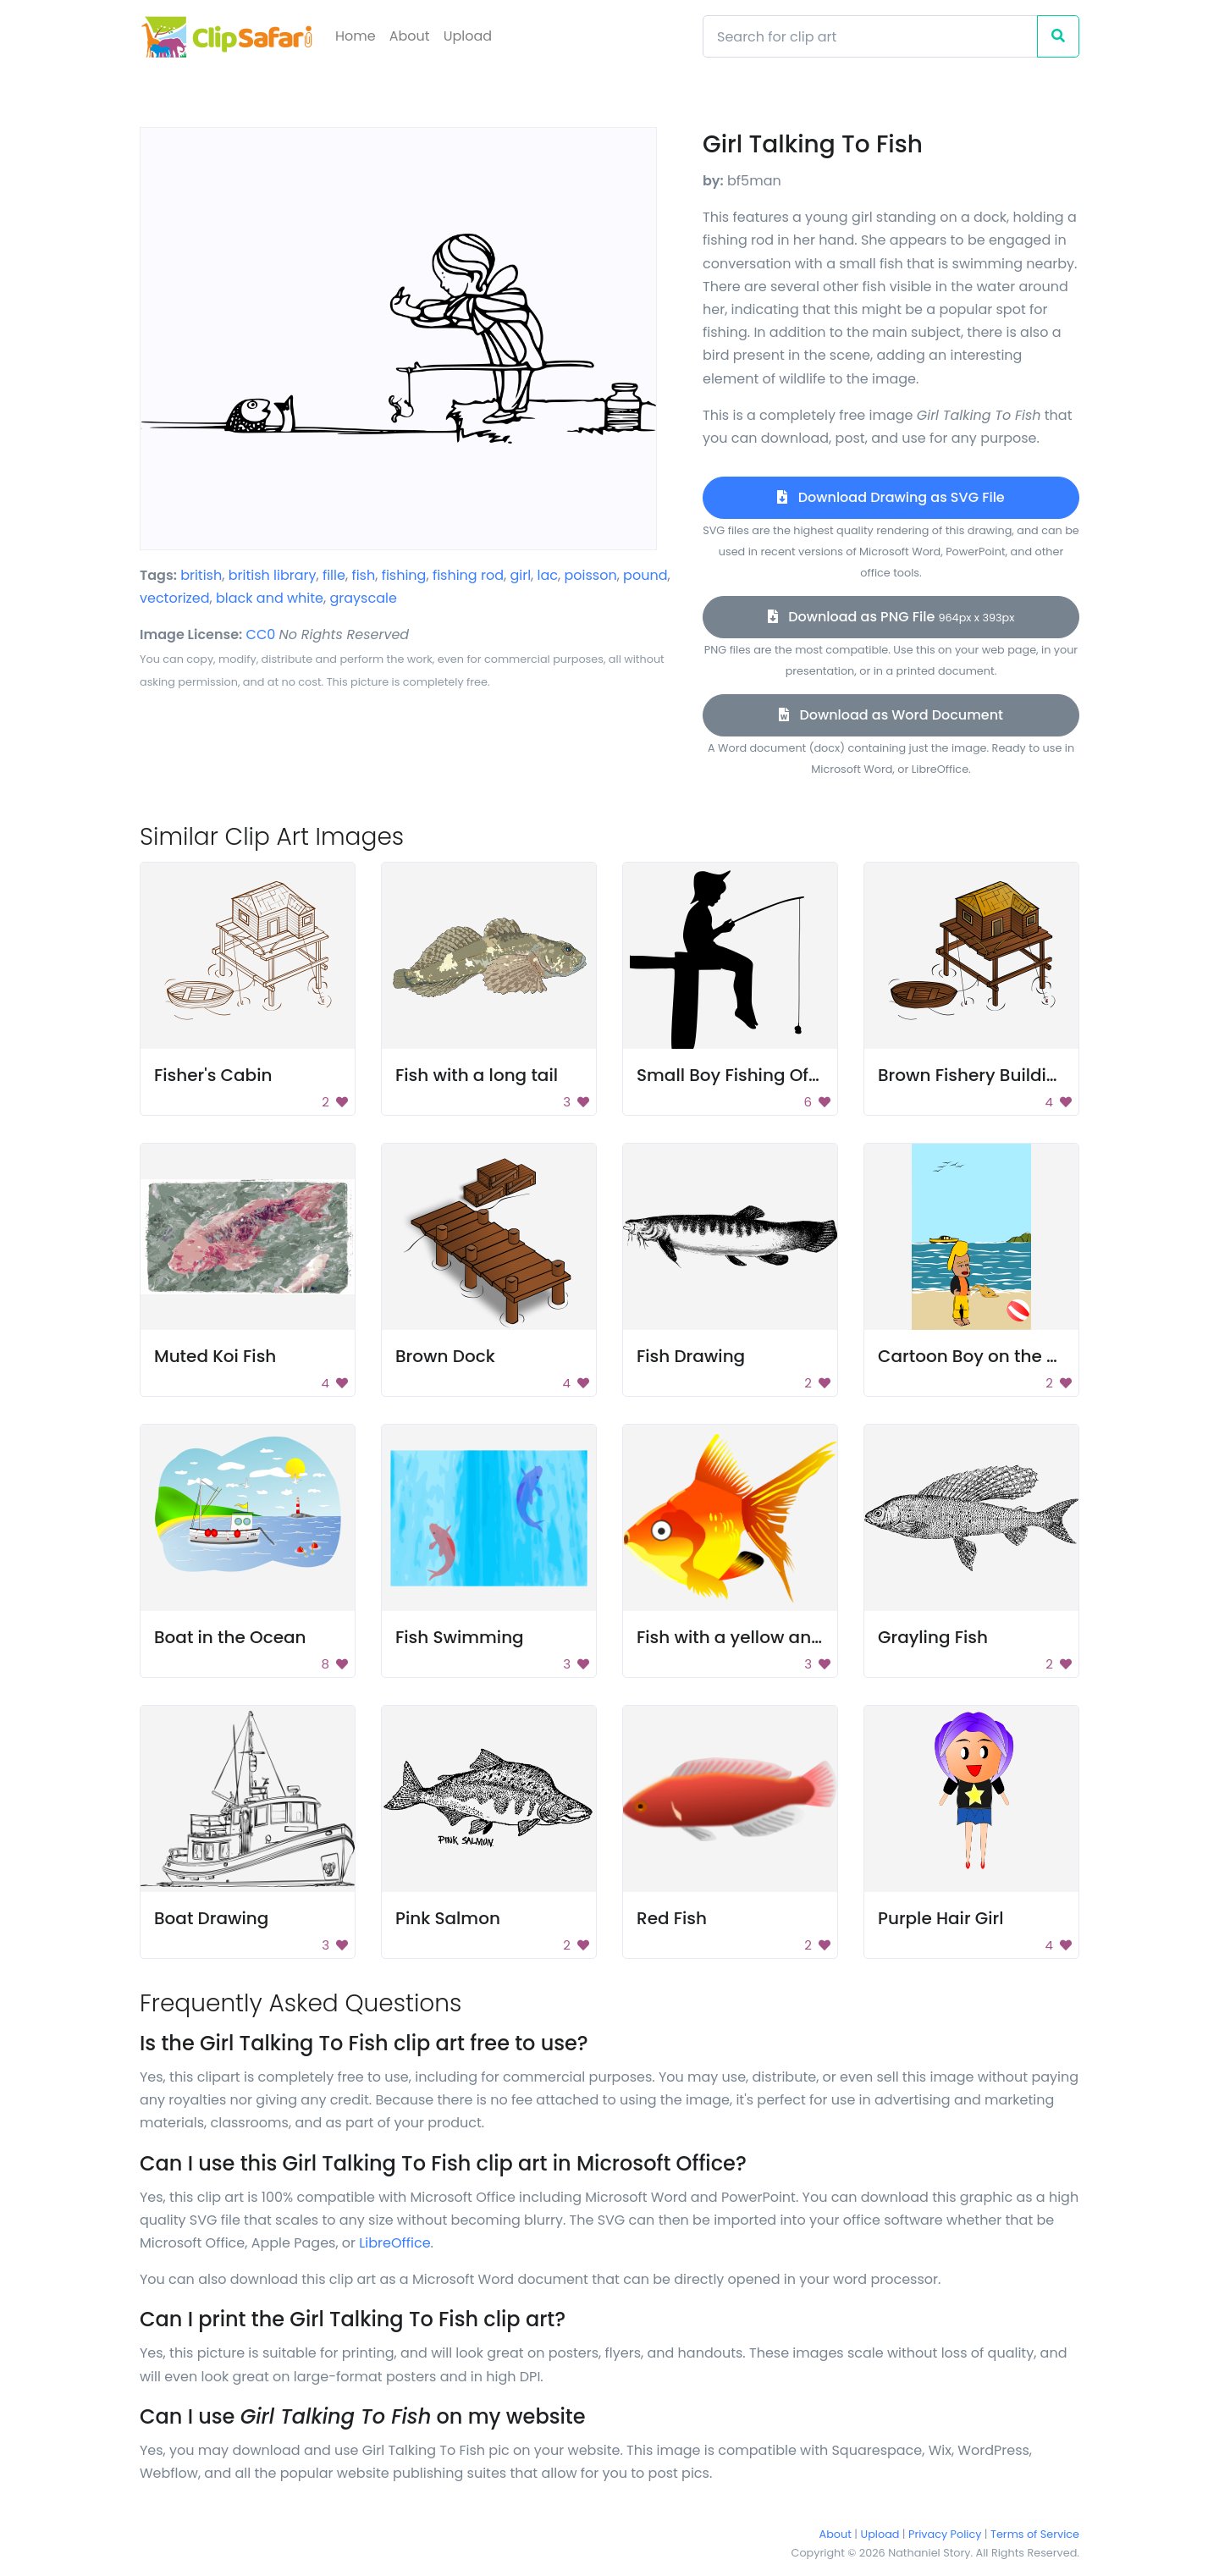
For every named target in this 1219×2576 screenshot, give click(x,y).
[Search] (870, 36)
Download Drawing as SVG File (890, 497)
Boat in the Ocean (230, 1637)
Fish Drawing (691, 1356)
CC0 (261, 634)
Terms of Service (1034, 2534)
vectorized (175, 598)
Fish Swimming (459, 1637)
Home (355, 36)
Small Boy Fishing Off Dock (749, 1075)
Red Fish (672, 1918)
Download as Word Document (891, 715)
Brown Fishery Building (973, 1075)
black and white (269, 598)
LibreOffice (394, 2243)
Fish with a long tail (476, 1075)
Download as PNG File (891, 616)
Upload (468, 36)
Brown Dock (445, 1356)
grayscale (362, 598)
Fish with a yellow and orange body (787, 1637)
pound (645, 575)
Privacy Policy (944, 2534)
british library (273, 575)
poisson (590, 575)
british (201, 575)
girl (520, 575)
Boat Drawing (211, 1918)
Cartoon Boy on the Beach (989, 1356)
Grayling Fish (933, 1637)
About (409, 36)
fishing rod (468, 575)
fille (334, 575)
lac (548, 575)
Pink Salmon (447, 1918)
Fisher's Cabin (213, 1075)
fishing (404, 575)
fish (363, 575)
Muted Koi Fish (215, 1356)
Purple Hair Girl (940, 1918)
